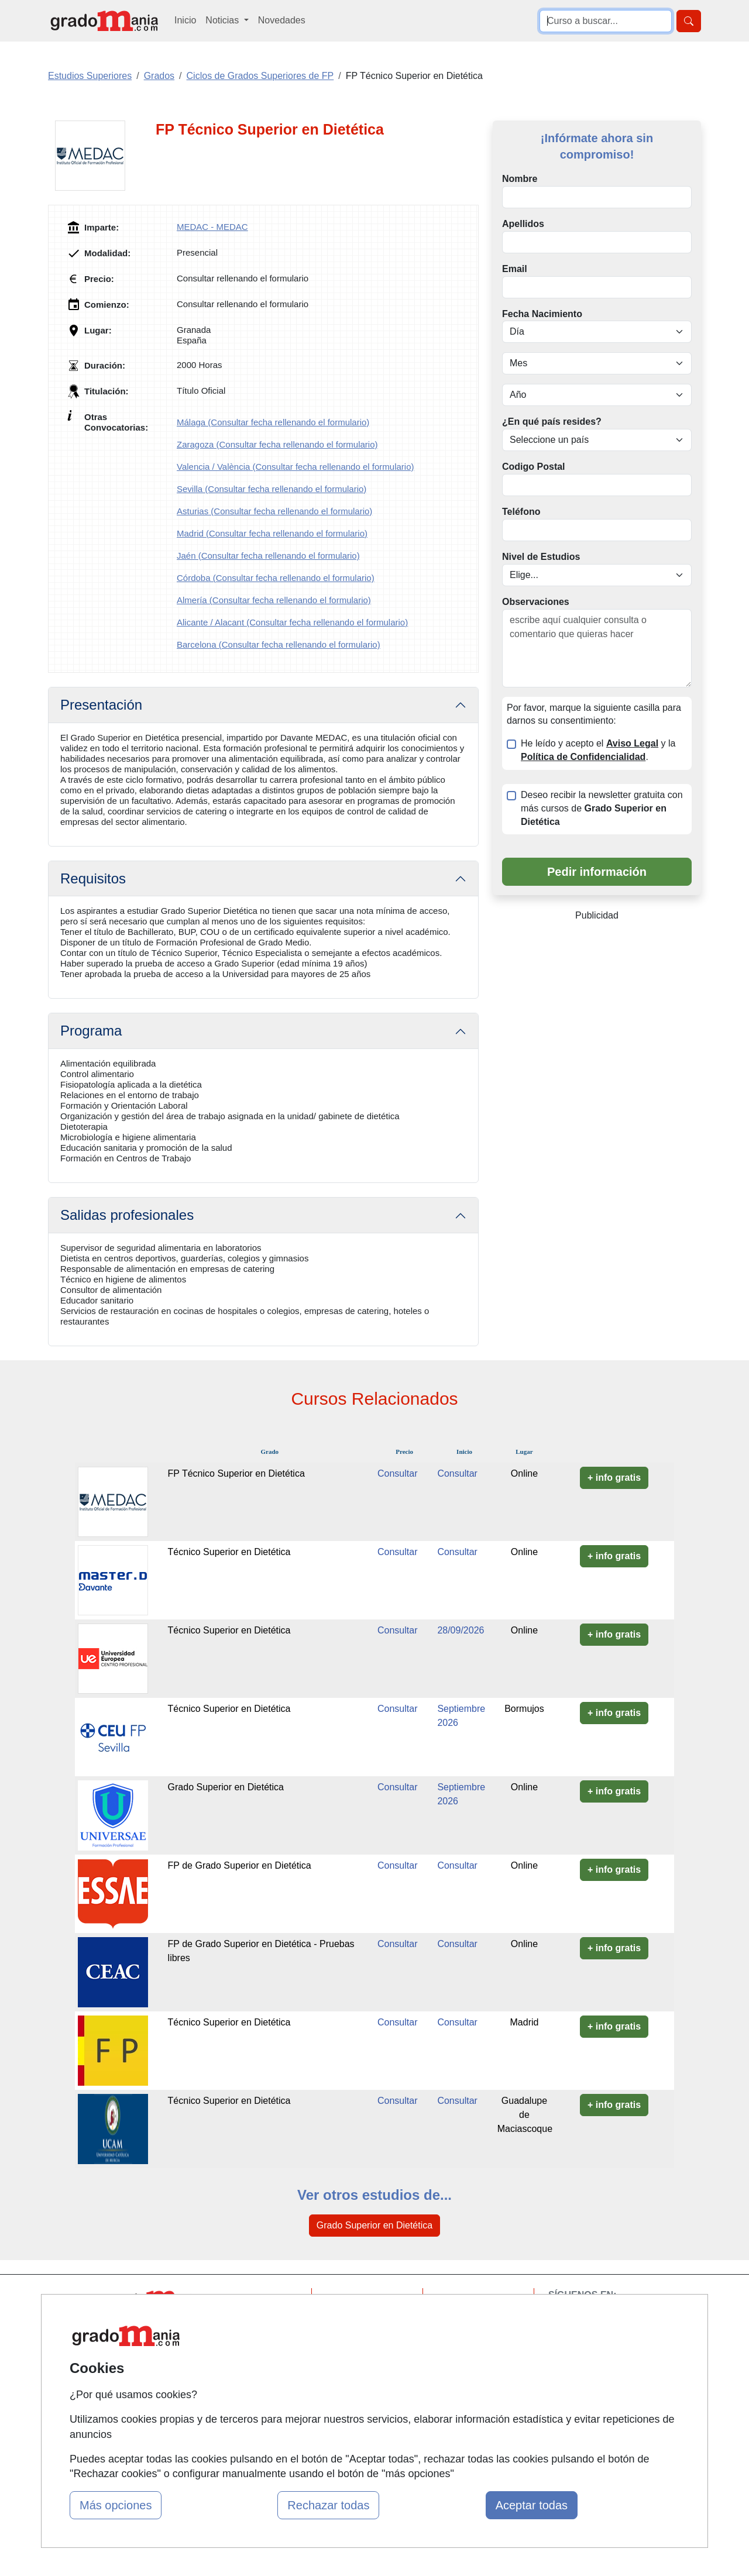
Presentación (101, 705)
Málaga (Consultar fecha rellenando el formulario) (273, 422)
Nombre (519, 179)
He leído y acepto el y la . (598, 750)
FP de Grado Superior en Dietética (239, 1865)
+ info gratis (614, 1478)
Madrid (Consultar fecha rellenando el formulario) (272, 533)
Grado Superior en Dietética (226, 1787)
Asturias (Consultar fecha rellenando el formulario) (274, 511)
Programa (91, 1030)
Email (514, 269)
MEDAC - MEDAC (212, 227)
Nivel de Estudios (541, 557)
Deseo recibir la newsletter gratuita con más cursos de (602, 808)
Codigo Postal (533, 467)
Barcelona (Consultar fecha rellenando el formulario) (278, 644)
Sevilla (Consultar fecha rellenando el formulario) (271, 489)
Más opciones (116, 2505)
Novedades (281, 20)
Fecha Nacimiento (542, 314)
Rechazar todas (328, 2505)
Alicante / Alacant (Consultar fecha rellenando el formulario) (292, 622)
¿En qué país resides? (552, 422)
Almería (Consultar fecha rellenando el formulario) (274, 600)
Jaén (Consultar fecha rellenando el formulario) (268, 555)
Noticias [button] (223, 20)
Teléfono (521, 512)
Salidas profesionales (127, 1215)
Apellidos (523, 224)
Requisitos (93, 878)
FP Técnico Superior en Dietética (236, 1473)
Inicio (185, 20)
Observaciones (535, 602)
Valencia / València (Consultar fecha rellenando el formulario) (295, 467)
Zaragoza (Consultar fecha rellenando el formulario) (277, 444)
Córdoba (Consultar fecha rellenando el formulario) (275, 578)
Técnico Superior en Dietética (229, 1552)
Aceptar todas (532, 2505)
